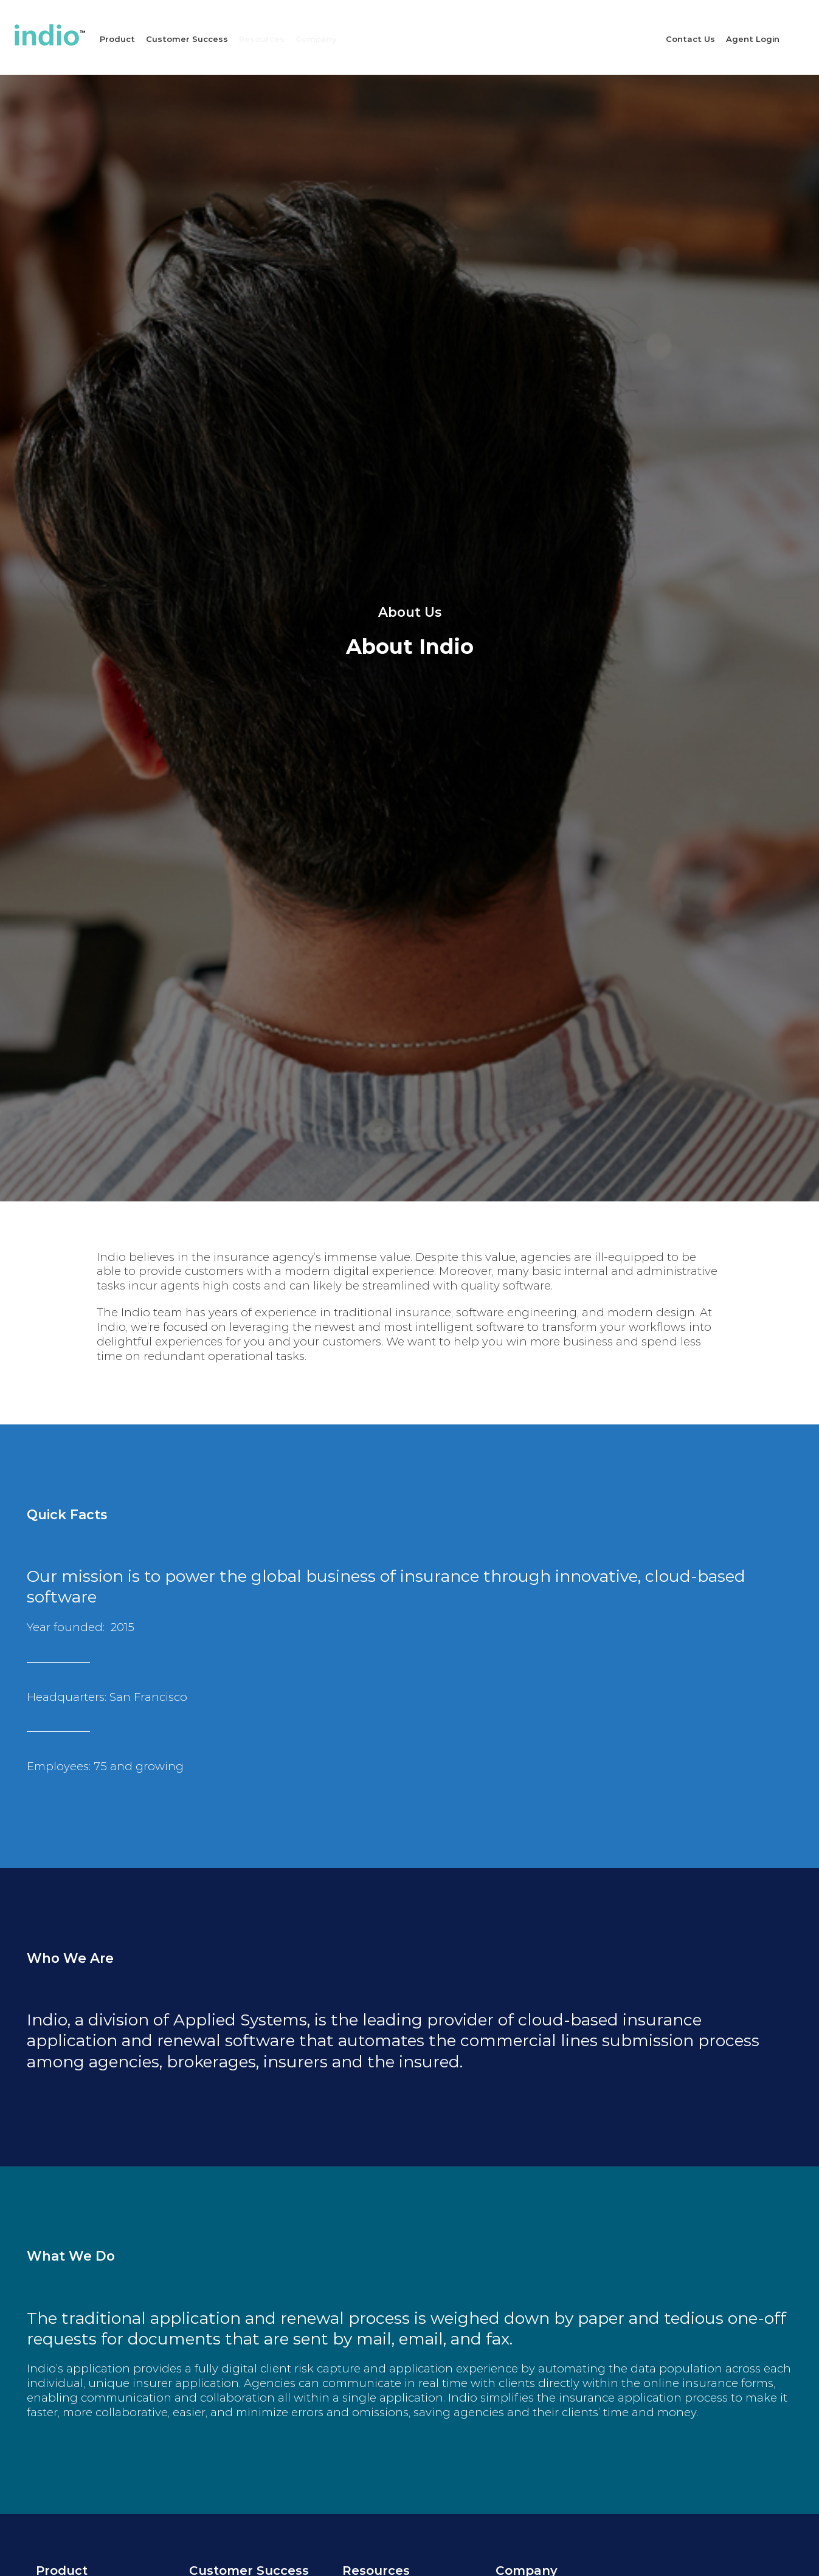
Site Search (806, 35)
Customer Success (187, 39)
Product (117, 39)
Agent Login (752, 39)
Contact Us (690, 39)
